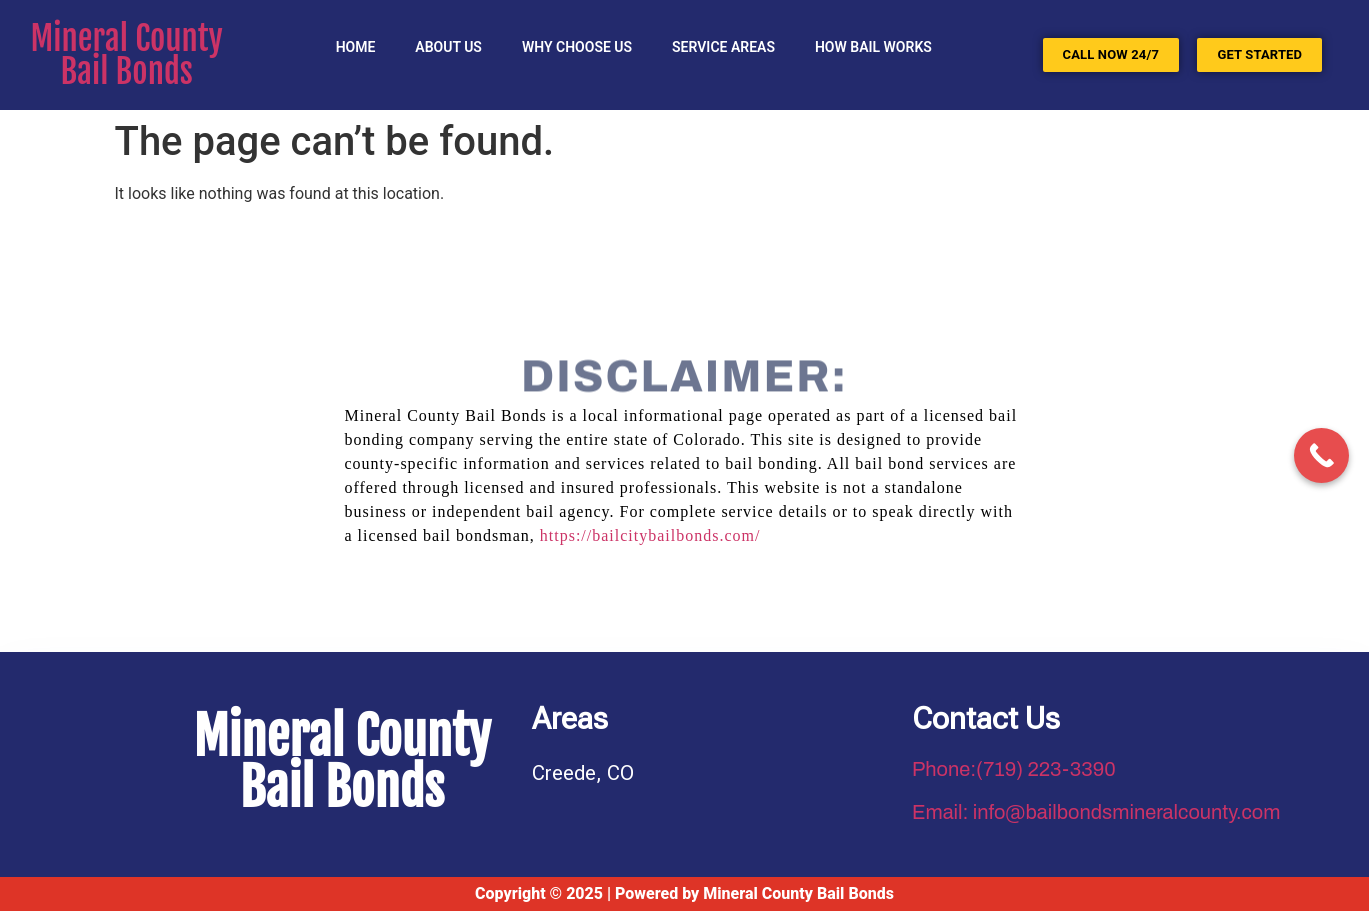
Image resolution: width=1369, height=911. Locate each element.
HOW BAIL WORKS (873, 47)
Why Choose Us (577, 47)
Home (356, 47)
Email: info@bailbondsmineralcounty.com (1096, 812)
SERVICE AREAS (723, 47)
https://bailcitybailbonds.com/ (650, 535)
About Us (448, 47)
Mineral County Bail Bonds (127, 55)
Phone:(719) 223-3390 (1014, 769)
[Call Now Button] (1321, 455)
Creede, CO (583, 773)
